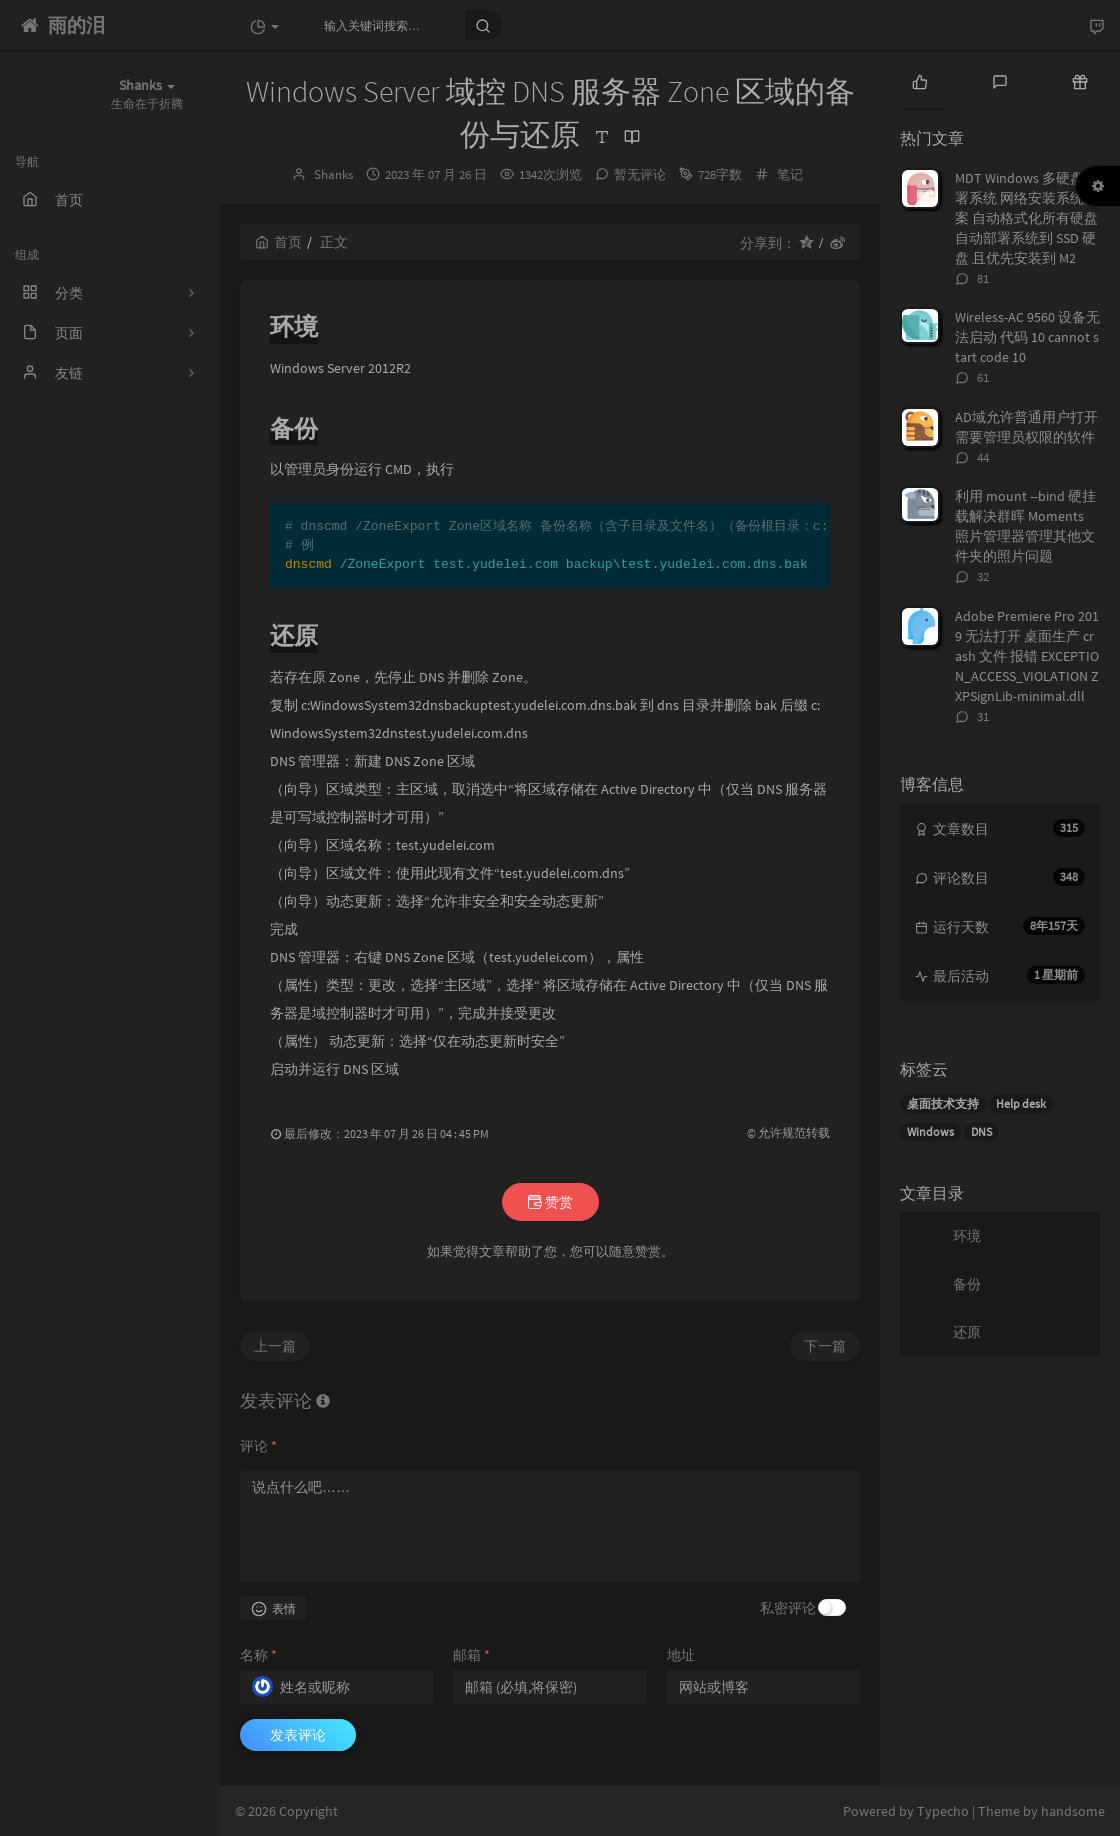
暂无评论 (640, 174)
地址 (681, 1655)
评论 (258, 1446)
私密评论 (788, 1608)
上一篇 (275, 1346)
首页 (278, 242)
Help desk (1021, 1103)
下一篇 (825, 1346)
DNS (981, 1131)
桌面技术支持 (943, 1103)
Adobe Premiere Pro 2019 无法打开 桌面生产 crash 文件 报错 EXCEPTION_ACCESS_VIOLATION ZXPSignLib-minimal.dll (1027, 656)
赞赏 (550, 1202)
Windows (930, 1131)
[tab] (920, 80)
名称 (258, 1655)
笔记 (790, 174)
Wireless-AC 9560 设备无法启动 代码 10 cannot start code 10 (1027, 337)
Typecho (943, 1811)
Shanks (333, 174)
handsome (1073, 1811)
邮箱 (471, 1655)
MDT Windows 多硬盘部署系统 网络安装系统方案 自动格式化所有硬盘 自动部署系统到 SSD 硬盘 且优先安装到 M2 (1026, 218)
